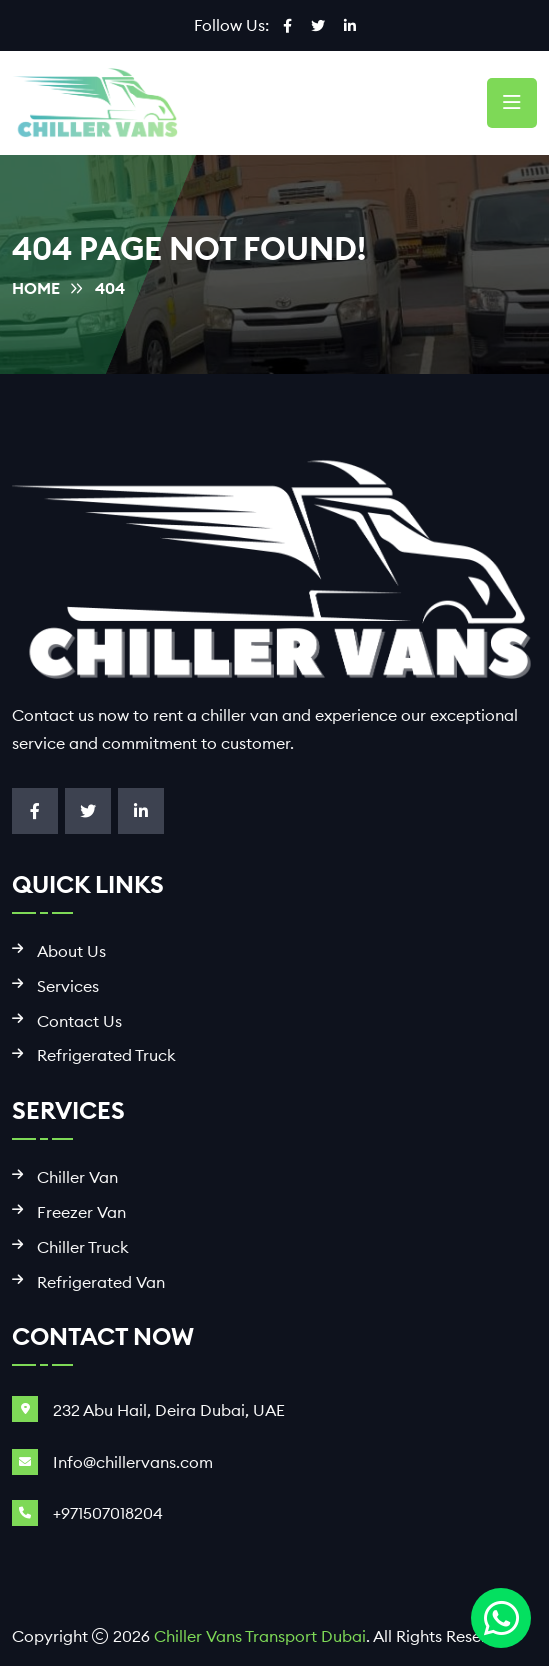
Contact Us (79, 1021)
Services (68, 986)
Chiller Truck (83, 1247)
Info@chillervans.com (133, 1462)
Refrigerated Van (101, 1282)
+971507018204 (108, 1513)
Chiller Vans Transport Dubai (260, 1636)
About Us (71, 951)
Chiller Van (77, 1177)
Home (36, 288)
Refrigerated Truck (106, 1055)
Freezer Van (81, 1212)
